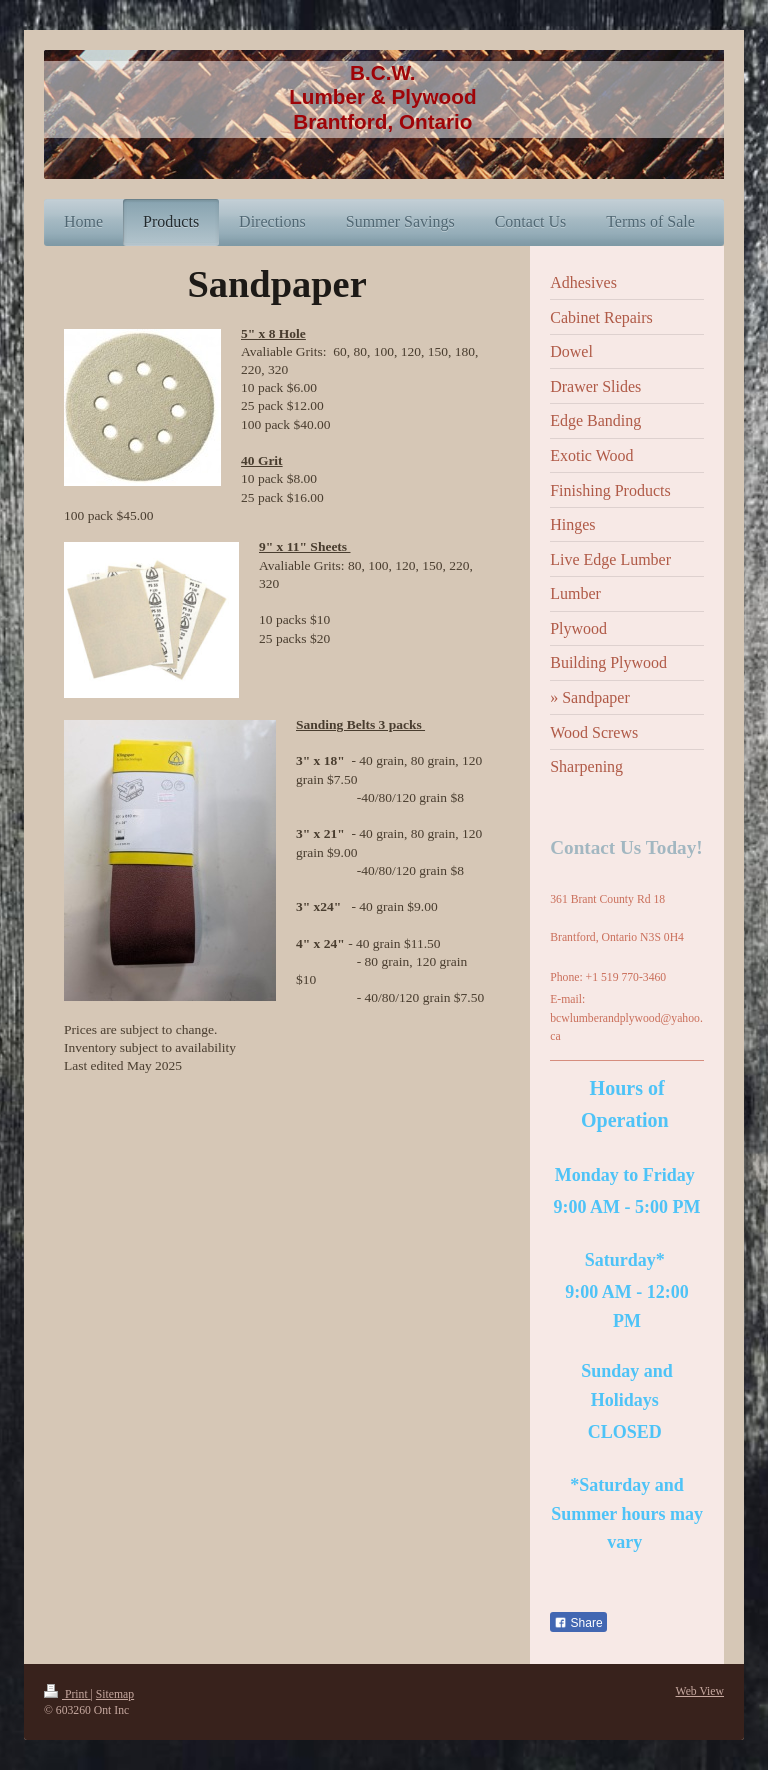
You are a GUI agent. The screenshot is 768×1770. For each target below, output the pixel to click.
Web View (700, 1691)
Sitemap (115, 1694)
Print (67, 1694)
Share (578, 1623)
